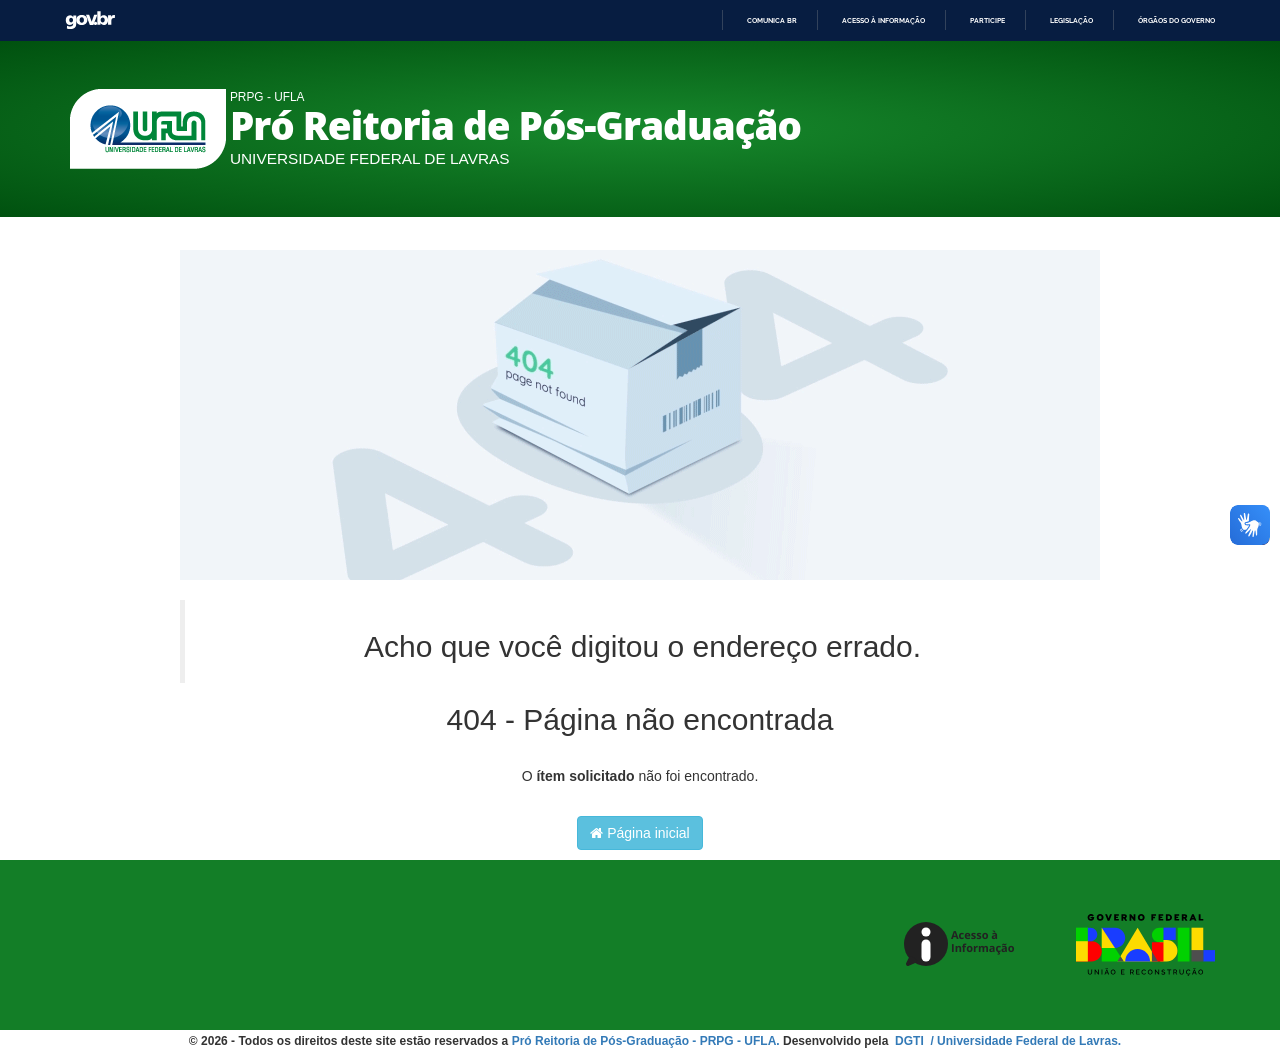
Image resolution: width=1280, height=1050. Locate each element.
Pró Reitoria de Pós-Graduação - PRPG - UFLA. (646, 1041)
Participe (987, 20)
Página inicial (639, 833)
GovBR (90, 20)
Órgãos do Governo (1176, 20)
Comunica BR (772, 20)
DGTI (911, 1041)
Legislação (1071, 20)
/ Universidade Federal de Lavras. (1024, 1041)
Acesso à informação (883, 20)
